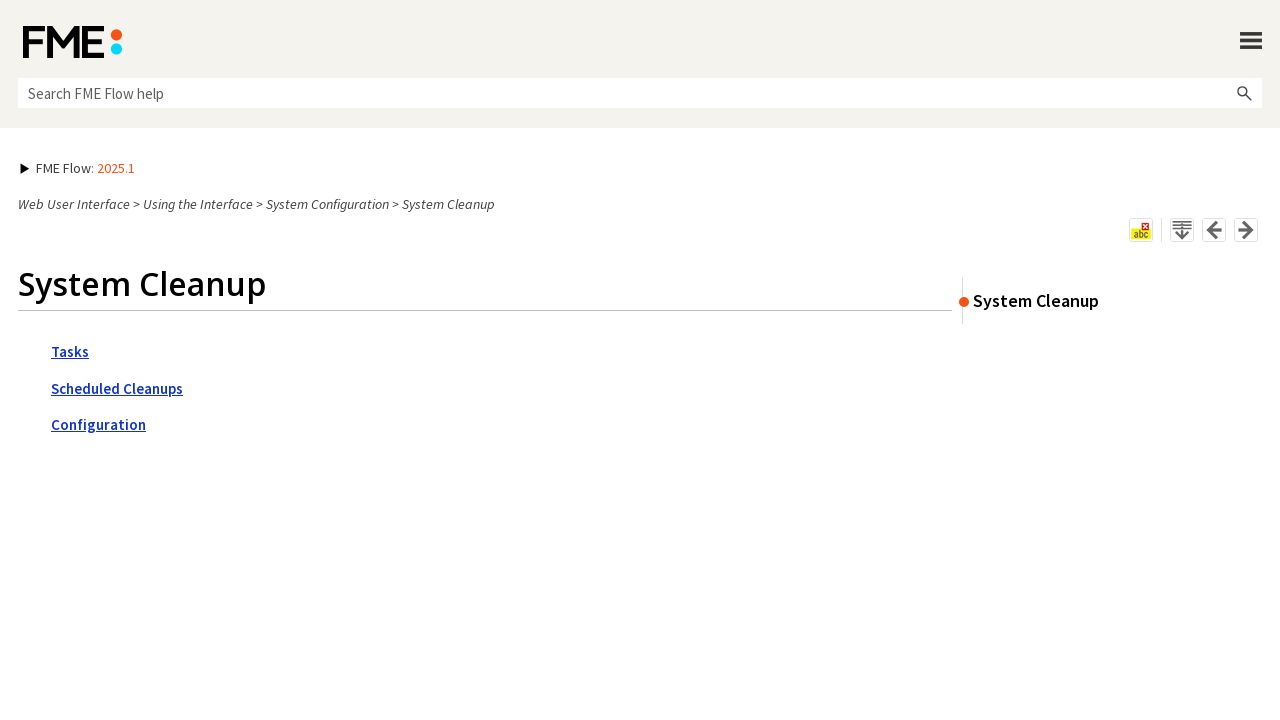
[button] (1244, 93)
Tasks (70, 351)
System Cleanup (1036, 300)
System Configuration (327, 204)
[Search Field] (640, 93)
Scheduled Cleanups (117, 388)
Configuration (98, 424)
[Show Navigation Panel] (1251, 40)
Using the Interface (198, 204)
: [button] (77, 168)
